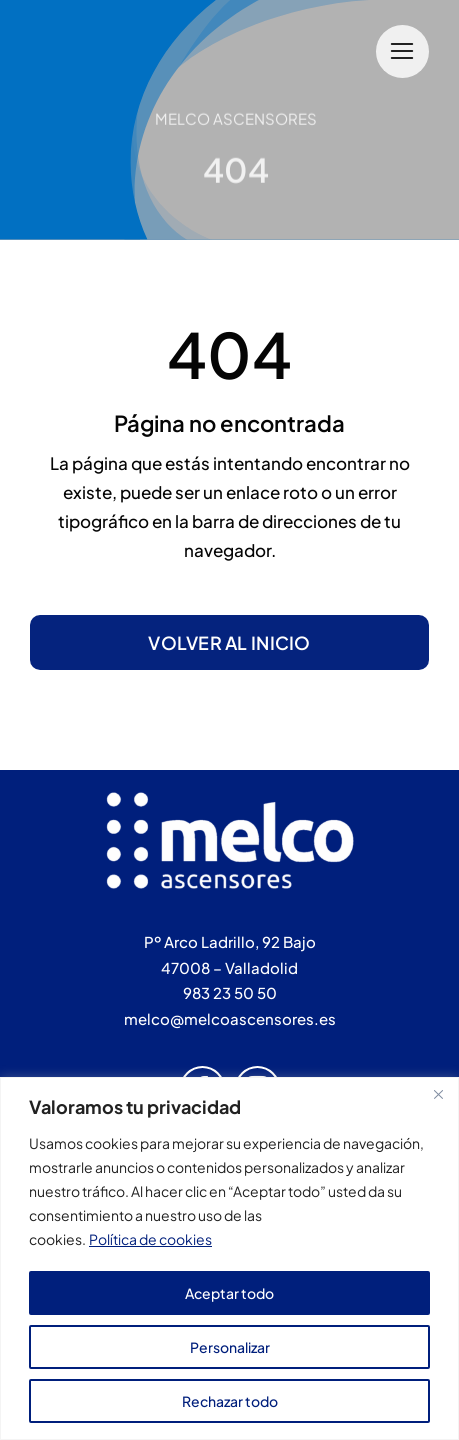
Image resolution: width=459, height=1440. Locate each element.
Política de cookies (150, 1239)
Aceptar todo (229, 1293)
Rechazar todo (230, 1401)
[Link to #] (402, 51)
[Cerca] (438, 1094)
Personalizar (230, 1347)
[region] (229, 1258)
